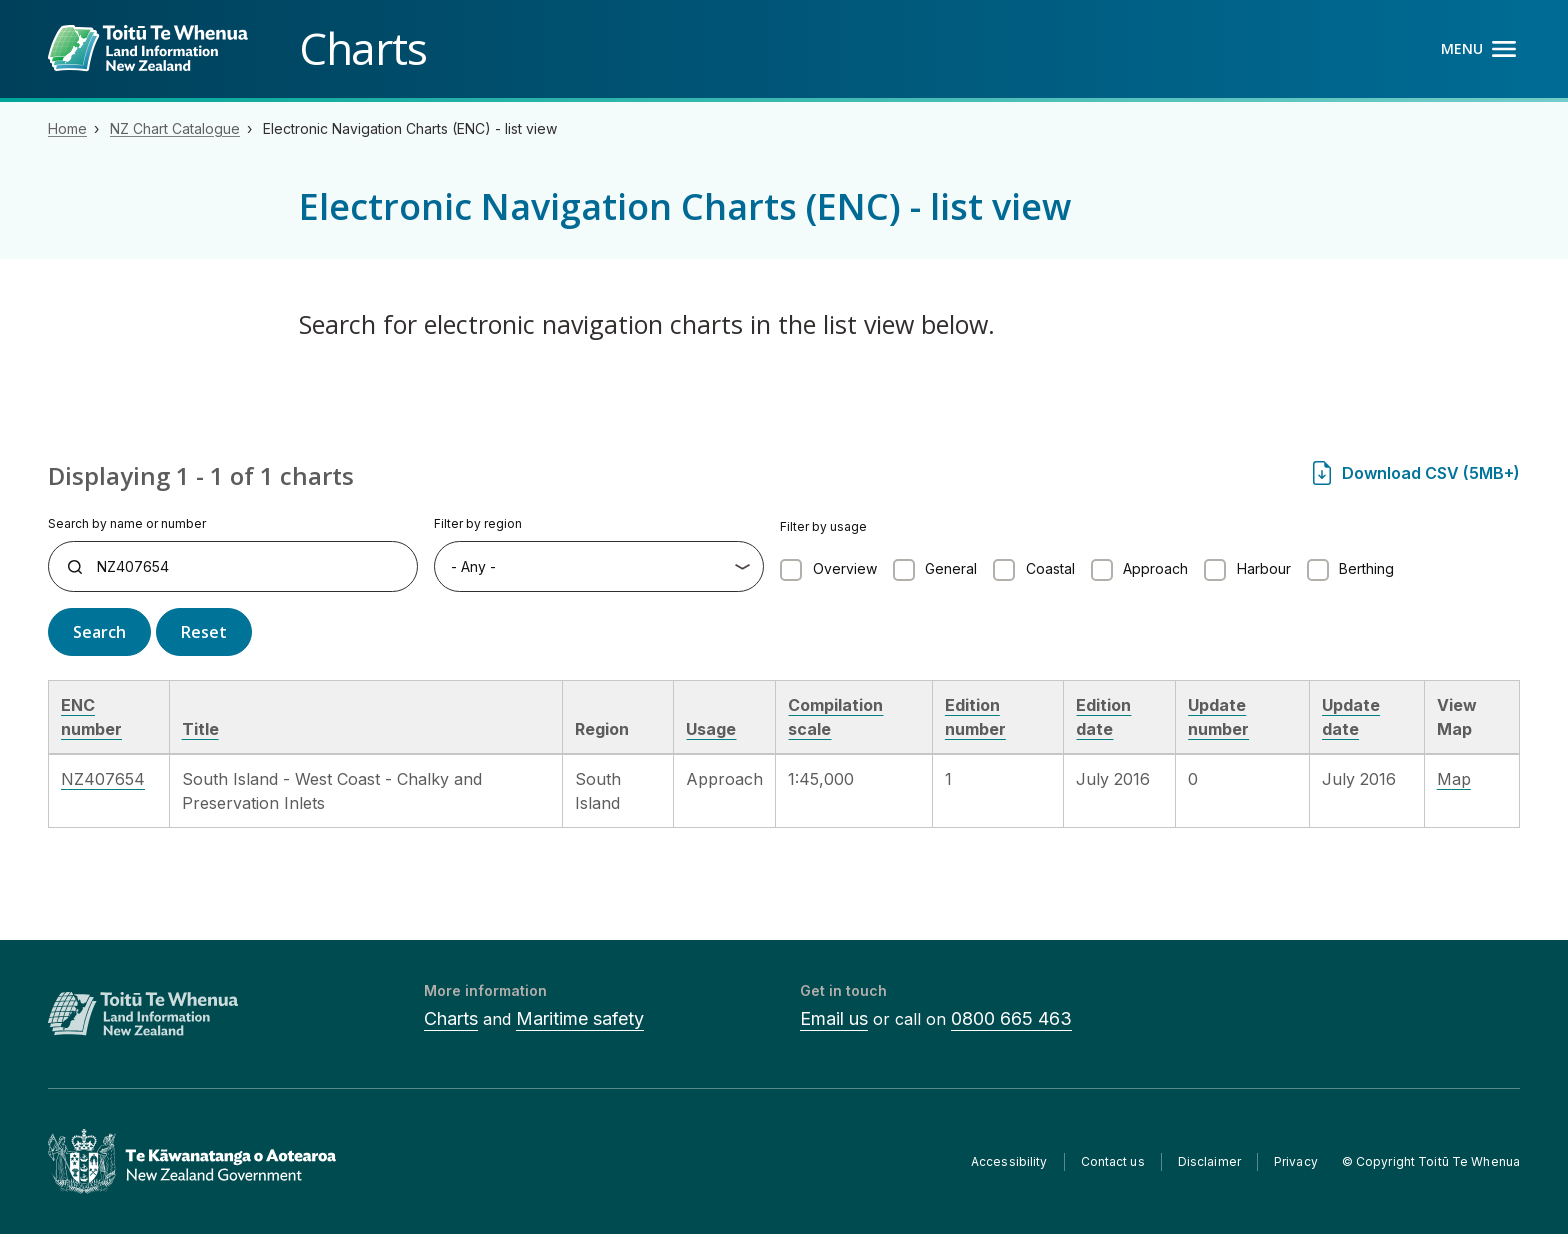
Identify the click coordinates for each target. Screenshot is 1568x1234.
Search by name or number (127, 523)
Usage (711, 729)
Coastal (1050, 568)
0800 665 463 (1011, 1018)
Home (67, 128)
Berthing (1366, 568)
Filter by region (478, 523)
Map (1454, 779)
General (951, 568)
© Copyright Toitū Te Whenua (1431, 1161)
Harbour (1264, 568)
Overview (845, 568)
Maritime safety (580, 1018)
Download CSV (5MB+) (1431, 473)
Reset (204, 632)
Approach (1155, 568)
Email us (834, 1018)
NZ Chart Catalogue (175, 128)
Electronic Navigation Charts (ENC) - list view (410, 128)
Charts (451, 1018)
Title (200, 729)
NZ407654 (103, 779)
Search (99, 632)
